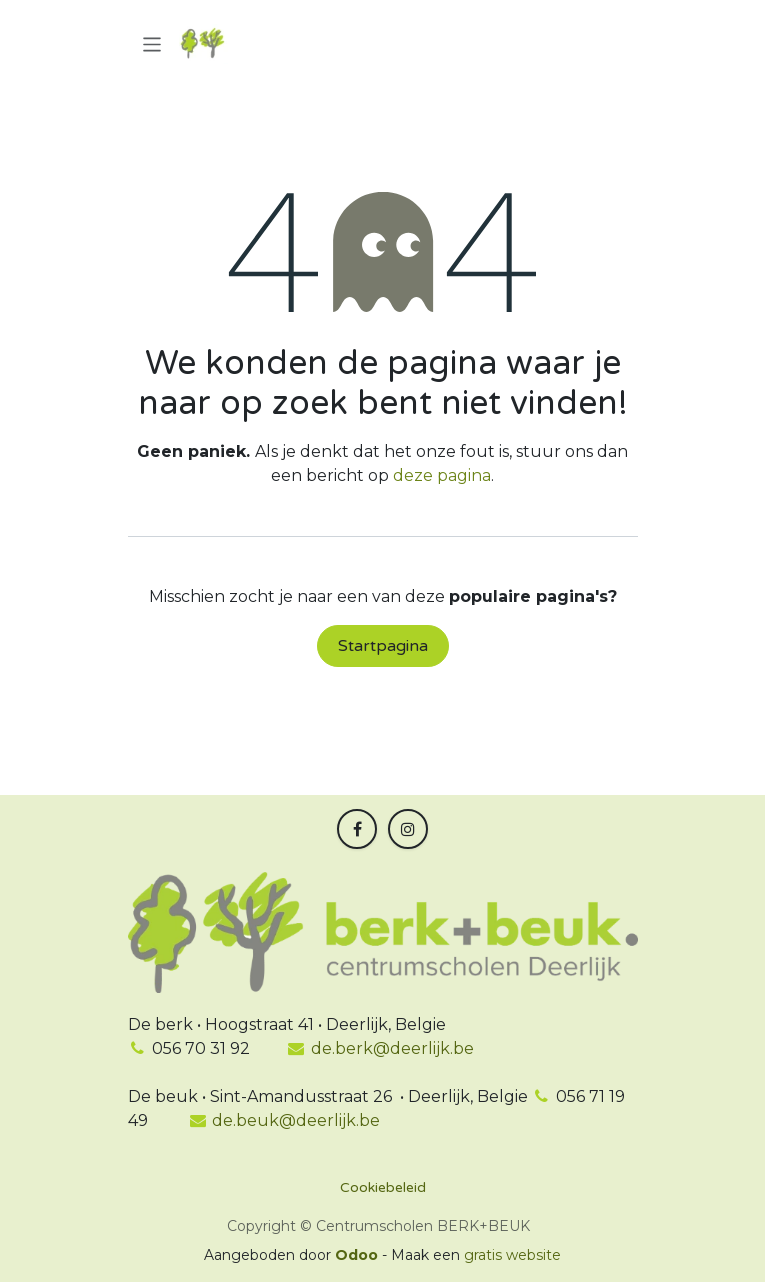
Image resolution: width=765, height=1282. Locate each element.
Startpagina (383, 646)
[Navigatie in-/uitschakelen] (152, 43)
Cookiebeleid (383, 1187)
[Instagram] (408, 829)
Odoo (358, 1255)
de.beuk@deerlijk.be (294, 1120)
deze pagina (442, 475)
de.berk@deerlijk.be (380, 1048)
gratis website (512, 1255)
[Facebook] (357, 829)
